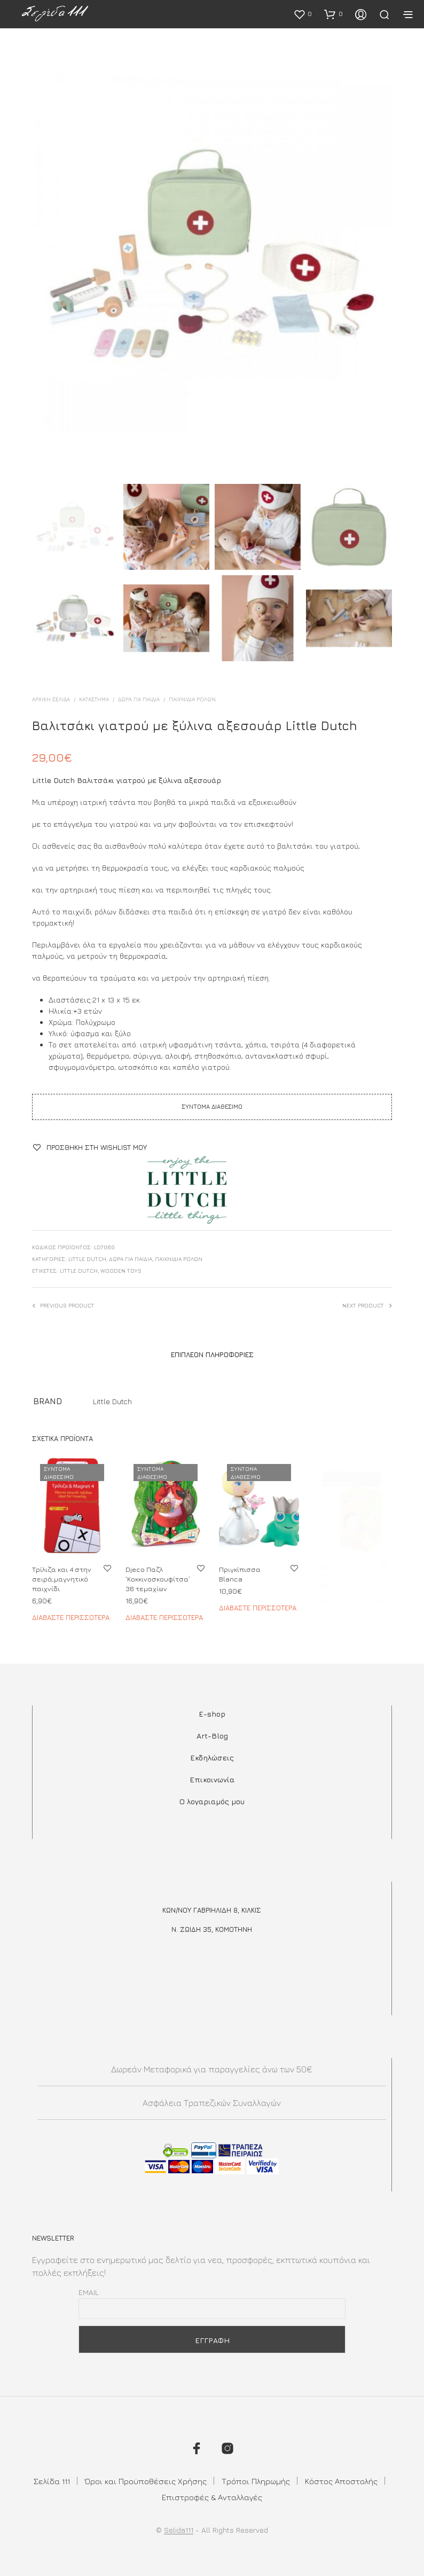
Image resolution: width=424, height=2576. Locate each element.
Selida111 (178, 2530)
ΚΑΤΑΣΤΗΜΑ (94, 699)
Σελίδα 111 (52, 2481)
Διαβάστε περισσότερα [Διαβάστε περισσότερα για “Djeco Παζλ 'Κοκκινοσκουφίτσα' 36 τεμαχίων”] (164, 1613)
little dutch (79, 1270)
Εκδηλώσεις (212, 1757)
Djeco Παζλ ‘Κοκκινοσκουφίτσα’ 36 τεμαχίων (158, 1576)
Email (88, 2292)
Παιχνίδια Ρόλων (192, 699)
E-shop (212, 1713)
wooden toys (121, 1270)
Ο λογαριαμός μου (212, 1801)
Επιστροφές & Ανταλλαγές (212, 2497)
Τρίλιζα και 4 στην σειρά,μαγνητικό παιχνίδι (61, 1579)
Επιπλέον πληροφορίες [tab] (212, 1354)
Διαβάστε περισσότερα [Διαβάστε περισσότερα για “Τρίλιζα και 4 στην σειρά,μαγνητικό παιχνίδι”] (70, 1617)
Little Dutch (87, 1259)
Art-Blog (212, 1735)
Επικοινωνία (212, 1779)
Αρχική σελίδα (51, 699)
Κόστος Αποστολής (341, 2481)
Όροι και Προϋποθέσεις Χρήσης (146, 2481)
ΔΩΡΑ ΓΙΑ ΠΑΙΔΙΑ (139, 699)
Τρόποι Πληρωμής (256, 2481)
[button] (302, 14)
